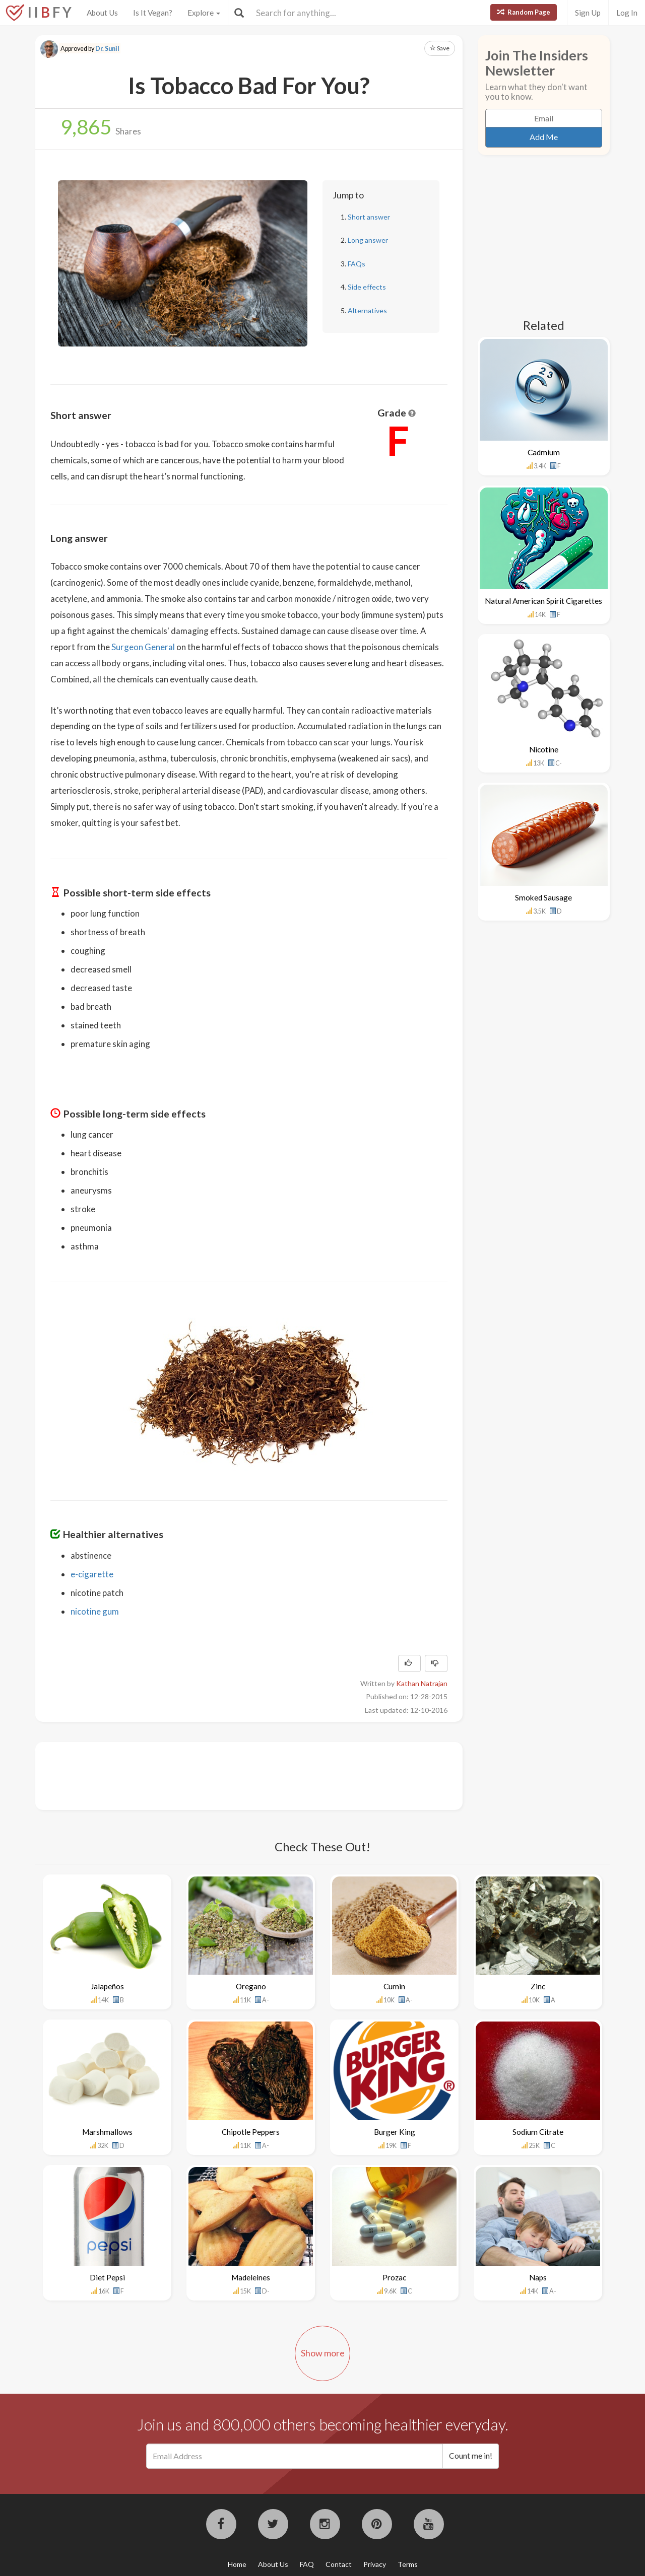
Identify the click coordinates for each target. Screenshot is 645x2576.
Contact (339, 2564)
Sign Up (588, 12)
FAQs (356, 263)
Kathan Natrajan (421, 1683)
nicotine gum (95, 1611)
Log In (626, 12)
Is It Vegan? (152, 12)
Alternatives (367, 310)
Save (439, 48)
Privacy (374, 2564)
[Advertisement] (233, 1774)
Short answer (369, 217)
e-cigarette (92, 1574)
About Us (102, 12)
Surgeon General (143, 647)
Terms (408, 2564)
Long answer (368, 240)
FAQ (307, 2564)
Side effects (367, 287)
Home (237, 2564)
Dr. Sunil (107, 48)
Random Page (523, 12)
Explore (203, 12)
